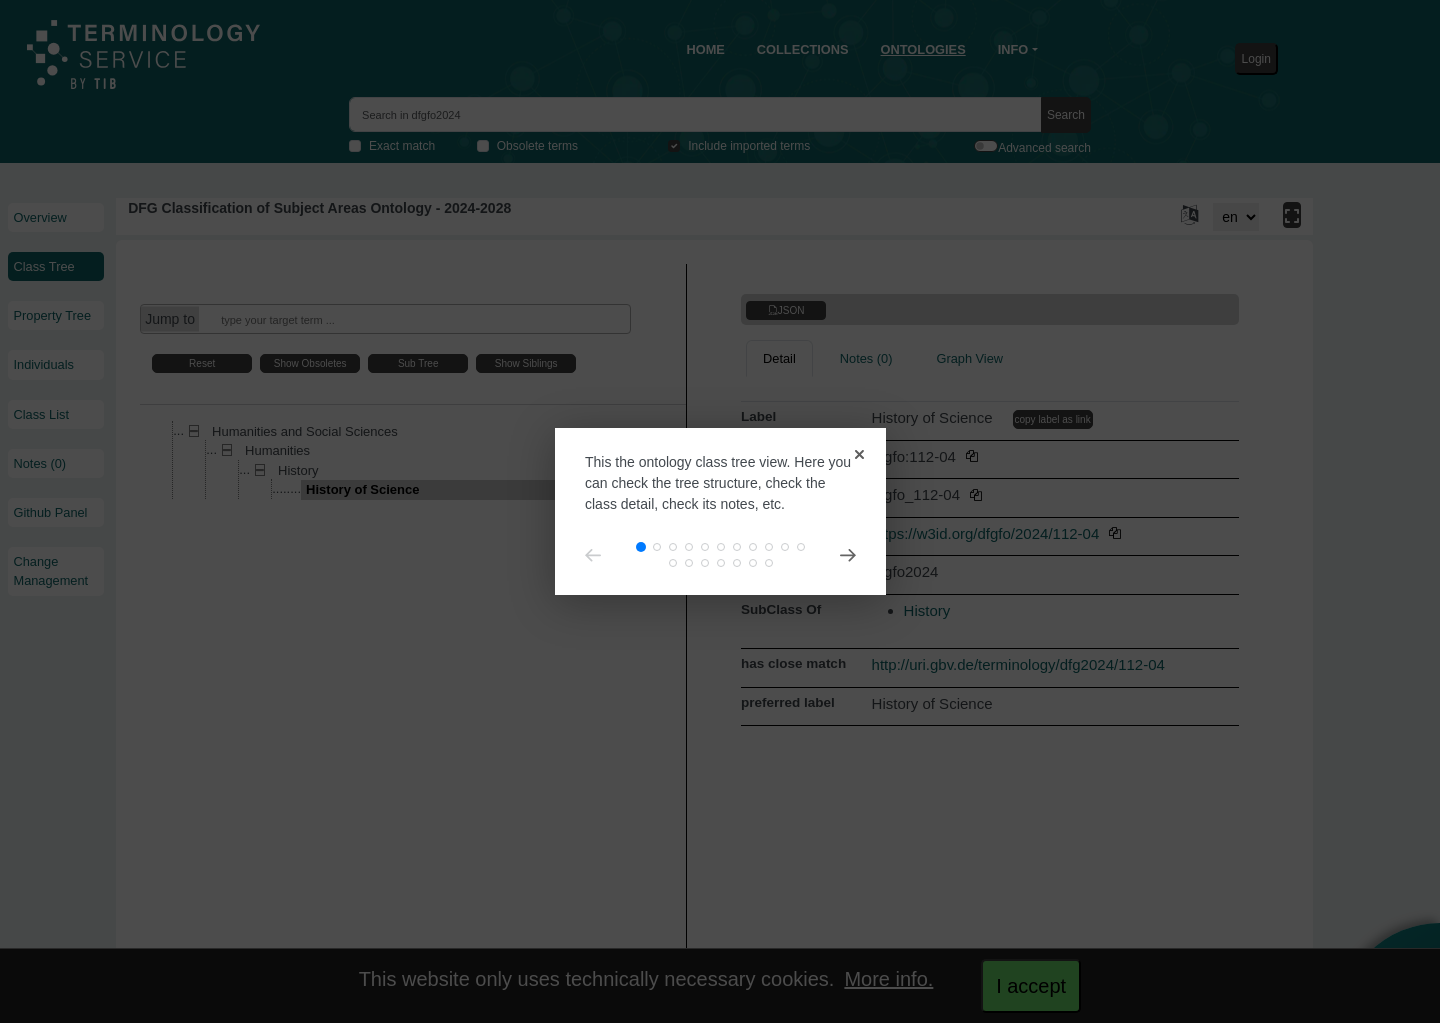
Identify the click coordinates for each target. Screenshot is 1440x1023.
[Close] (799, 408)
